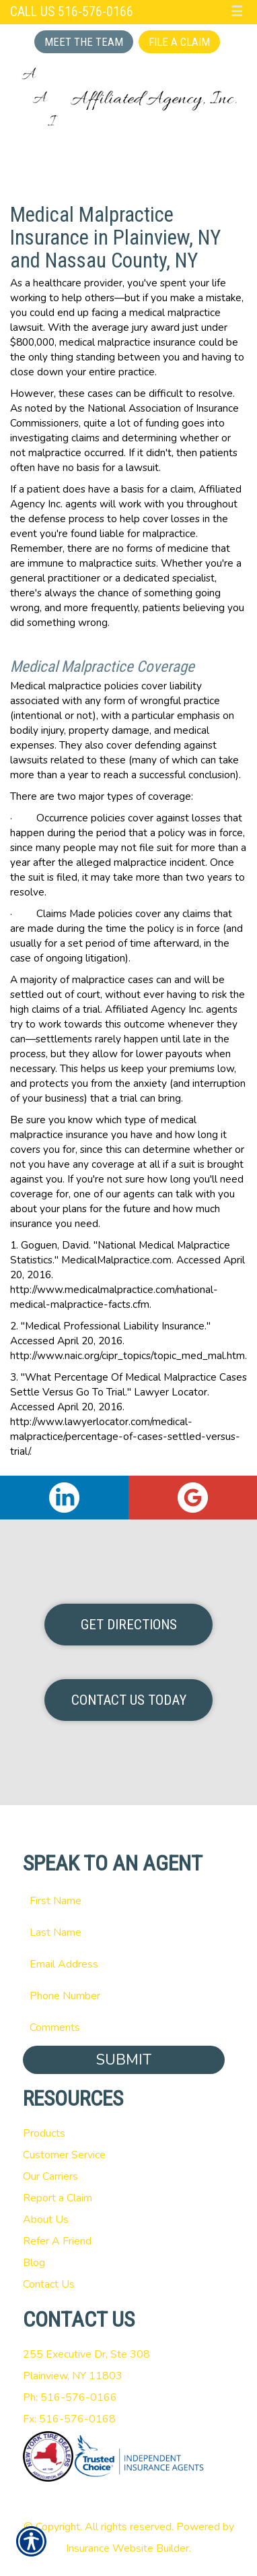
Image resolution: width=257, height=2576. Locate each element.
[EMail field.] (129, 1964)
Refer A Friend (57, 2241)
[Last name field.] (129, 1932)
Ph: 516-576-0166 (70, 2397)
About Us (46, 2219)
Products (44, 2133)
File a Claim (179, 42)
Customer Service (64, 2154)
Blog (34, 2262)
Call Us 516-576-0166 (71, 12)
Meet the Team (83, 42)
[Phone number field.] (129, 1995)
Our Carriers (50, 2176)
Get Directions (129, 1624)
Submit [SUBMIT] (123, 2060)
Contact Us (49, 2284)
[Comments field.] (129, 2027)
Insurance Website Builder (127, 2548)
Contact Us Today (128, 1700)
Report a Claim (57, 2198)
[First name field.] (129, 1900)
